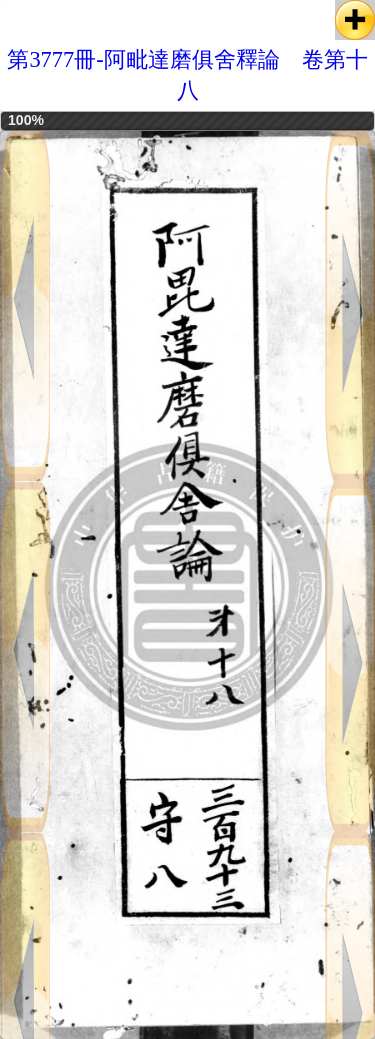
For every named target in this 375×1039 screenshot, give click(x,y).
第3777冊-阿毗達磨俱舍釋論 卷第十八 (187, 75)
